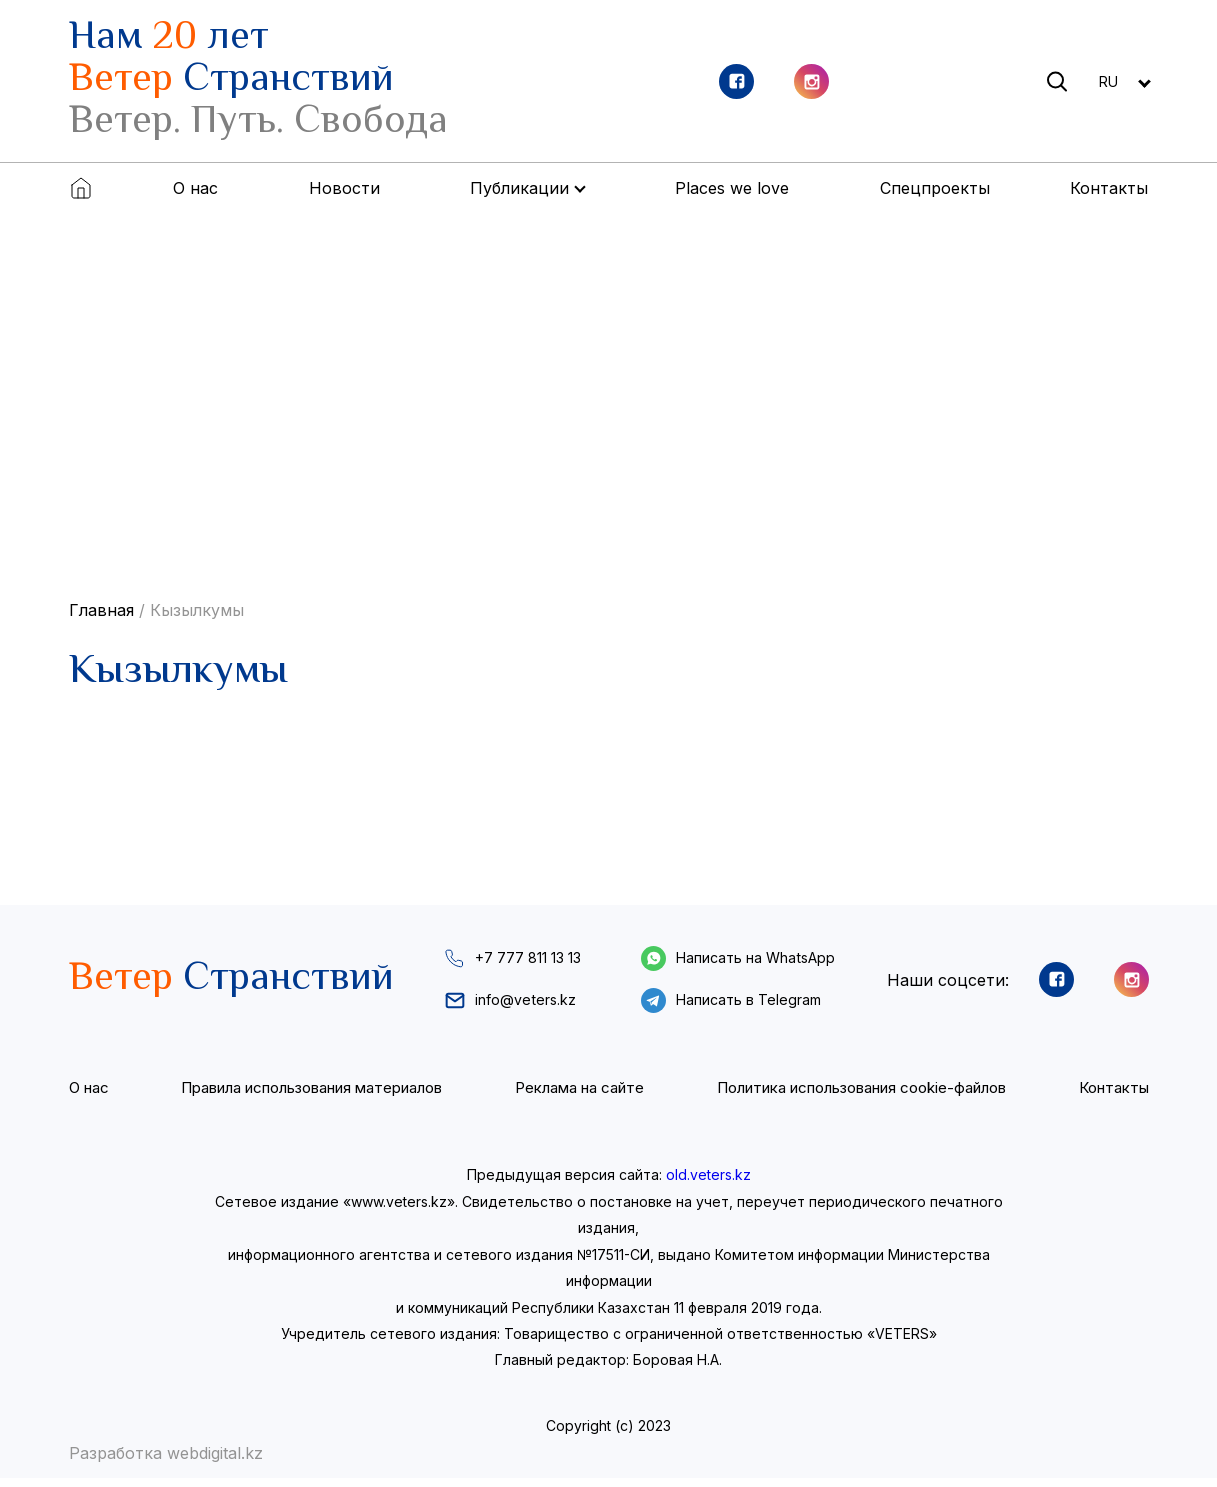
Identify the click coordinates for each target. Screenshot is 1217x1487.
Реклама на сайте (578, 1096)
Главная (101, 610)
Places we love (732, 188)
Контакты (1109, 188)
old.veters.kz (708, 1183)
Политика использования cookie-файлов (860, 1096)
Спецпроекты (935, 188)
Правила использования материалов (310, 1096)
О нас (195, 188)
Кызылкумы (197, 610)
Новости (344, 188)
